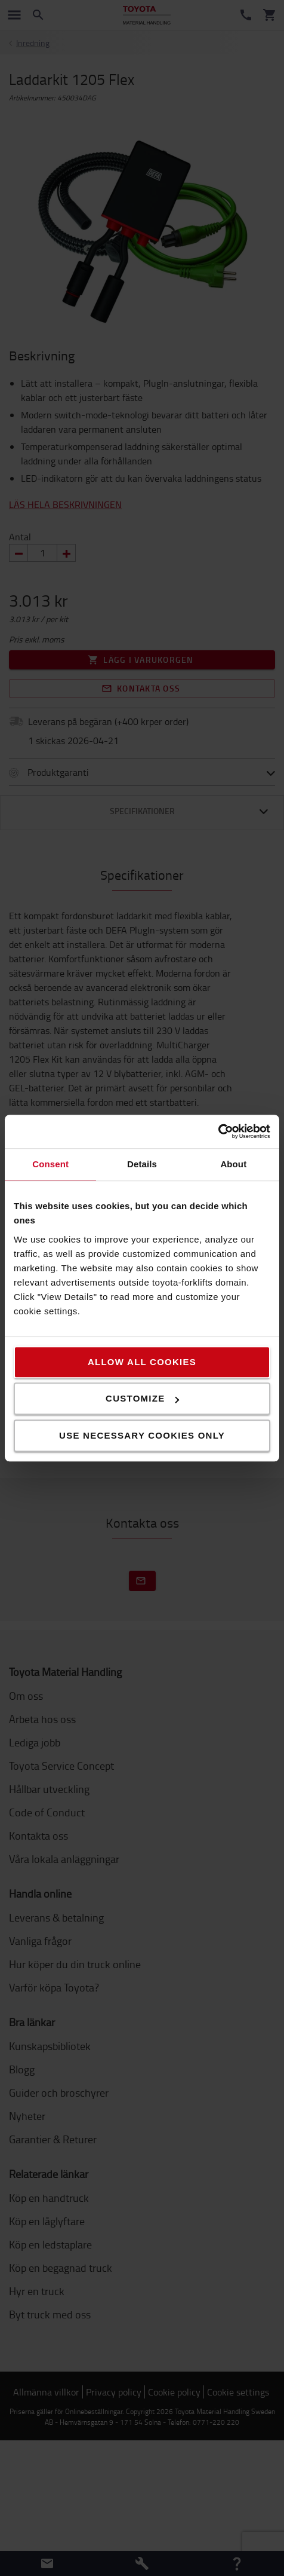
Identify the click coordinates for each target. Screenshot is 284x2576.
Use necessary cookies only (142, 1435)
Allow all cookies (142, 1362)
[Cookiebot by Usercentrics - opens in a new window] (218, 1131)
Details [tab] (142, 1164)
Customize (142, 1398)
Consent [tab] (50, 1164)
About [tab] (233, 1164)
